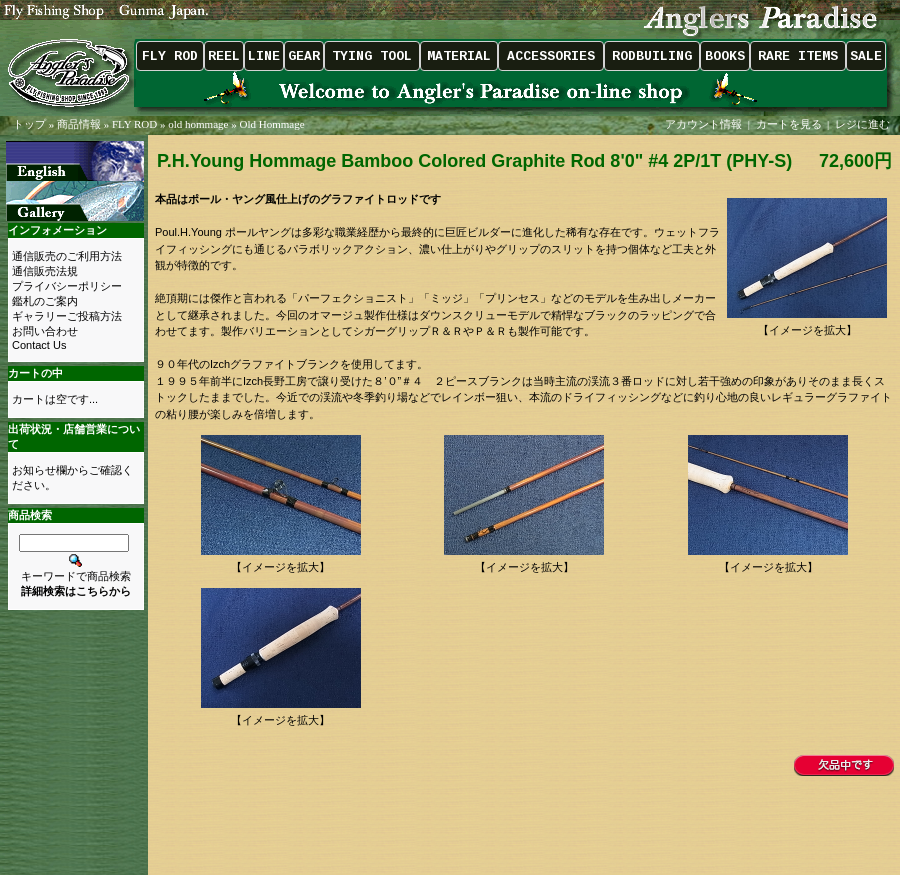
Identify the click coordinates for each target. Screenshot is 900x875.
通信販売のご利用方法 (67, 256)
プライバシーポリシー (67, 286)
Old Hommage (271, 124)
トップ (29, 124)
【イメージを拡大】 (807, 324)
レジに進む (864, 124)
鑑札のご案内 (45, 301)
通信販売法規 (45, 271)
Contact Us (39, 345)
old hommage (198, 124)
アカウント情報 (703, 124)
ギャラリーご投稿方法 (67, 316)
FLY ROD (134, 124)
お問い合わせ (45, 331)
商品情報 (79, 124)
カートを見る (789, 124)
